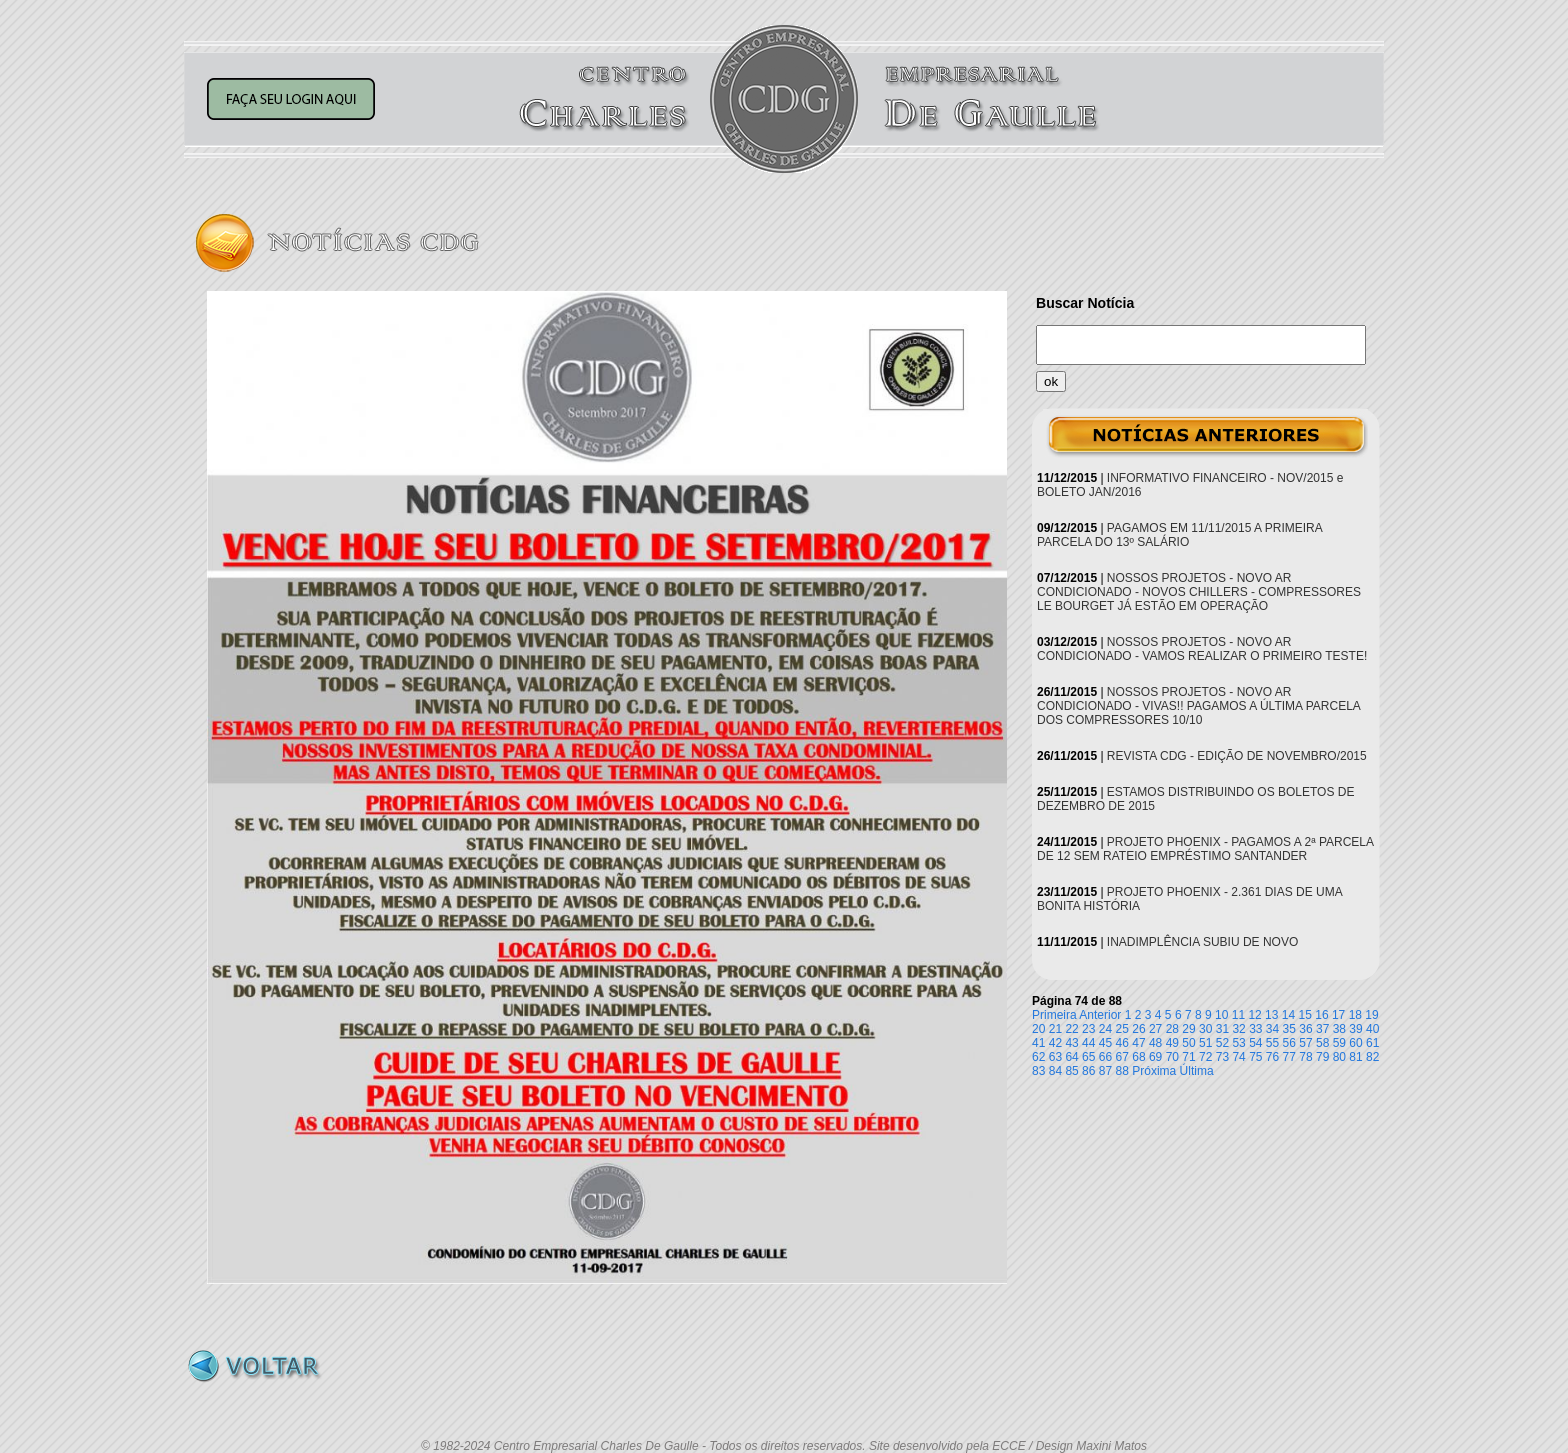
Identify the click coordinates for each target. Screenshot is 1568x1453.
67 (1122, 1057)
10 (1221, 1015)
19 (1371, 1015)
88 (1122, 1071)
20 (1038, 1029)
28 (1172, 1029)
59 (1339, 1043)
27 (1155, 1029)
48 (1155, 1043)
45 (1105, 1043)
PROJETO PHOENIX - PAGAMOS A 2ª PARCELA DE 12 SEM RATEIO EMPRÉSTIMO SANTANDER (1205, 849)
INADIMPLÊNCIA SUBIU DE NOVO (1202, 942)
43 (1071, 1043)
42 (1055, 1043)
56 (1289, 1043)
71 (1188, 1057)
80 (1339, 1057)
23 (1088, 1029)
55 (1272, 1043)
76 (1272, 1057)
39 (1355, 1029)
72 (1205, 1057)
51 (1205, 1043)
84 (1055, 1071)
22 (1071, 1029)
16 (1321, 1015)
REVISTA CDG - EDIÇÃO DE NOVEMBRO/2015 (1237, 756)
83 (1038, 1071)
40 (1372, 1029)
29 (1188, 1029)
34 (1272, 1029)
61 (1372, 1043)
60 (1355, 1043)
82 (1372, 1057)
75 (1255, 1057)
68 (1138, 1057)
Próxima (1154, 1071)
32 (1238, 1029)
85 (1071, 1071)
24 (1105, 1029)
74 (1238, 1057)
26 (1138, 1029)
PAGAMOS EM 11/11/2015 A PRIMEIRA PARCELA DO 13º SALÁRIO (1179, 535)
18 (1355, 1015)
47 (1138, 1043)
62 (1038, 1057)
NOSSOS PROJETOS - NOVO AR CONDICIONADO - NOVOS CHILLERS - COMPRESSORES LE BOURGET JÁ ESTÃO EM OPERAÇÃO (1199, 592)
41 (1038, 1043)
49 (1172, 1043)
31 (1222, 1029)
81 (1355, 1057)
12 (1254, 1015)
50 (1188, 1043)
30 (1205, 1029)
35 (1289, 1029)
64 (1071, 1057)
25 (1122, 1029)
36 (1305, 1029)
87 (1105, 1071)
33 (1255, 1029)
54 (1255, 1043)
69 (1155, 1057)
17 (1338, 1015)
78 (1305, 1057)
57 (1305, 1043)
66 (1105, 1057)
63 (1055, 1057)
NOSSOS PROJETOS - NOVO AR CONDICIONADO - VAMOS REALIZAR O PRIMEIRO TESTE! (1202, 649)
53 (1238, 1043)
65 (1088, 1057)
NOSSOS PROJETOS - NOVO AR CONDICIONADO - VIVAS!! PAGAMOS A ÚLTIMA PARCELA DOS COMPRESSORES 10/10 (1198, 706)
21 (1055, 1029)
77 (1289, 1057)
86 (1088, 1071)
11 (1238, 1015)
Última (1197, 1071)
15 (1305, 1015)
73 (1222, 1057)
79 (1322, 1057)
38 (1339, 1029)
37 (1322, 1029)
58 (1322, 1043)
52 (1222, 1043)
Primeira (1054, 1015)
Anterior (1100, 1015)
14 (1288, 1015)
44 (1088, 1043)
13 (1271, 1015)
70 (1172, 1057)
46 (1122, 1043)
